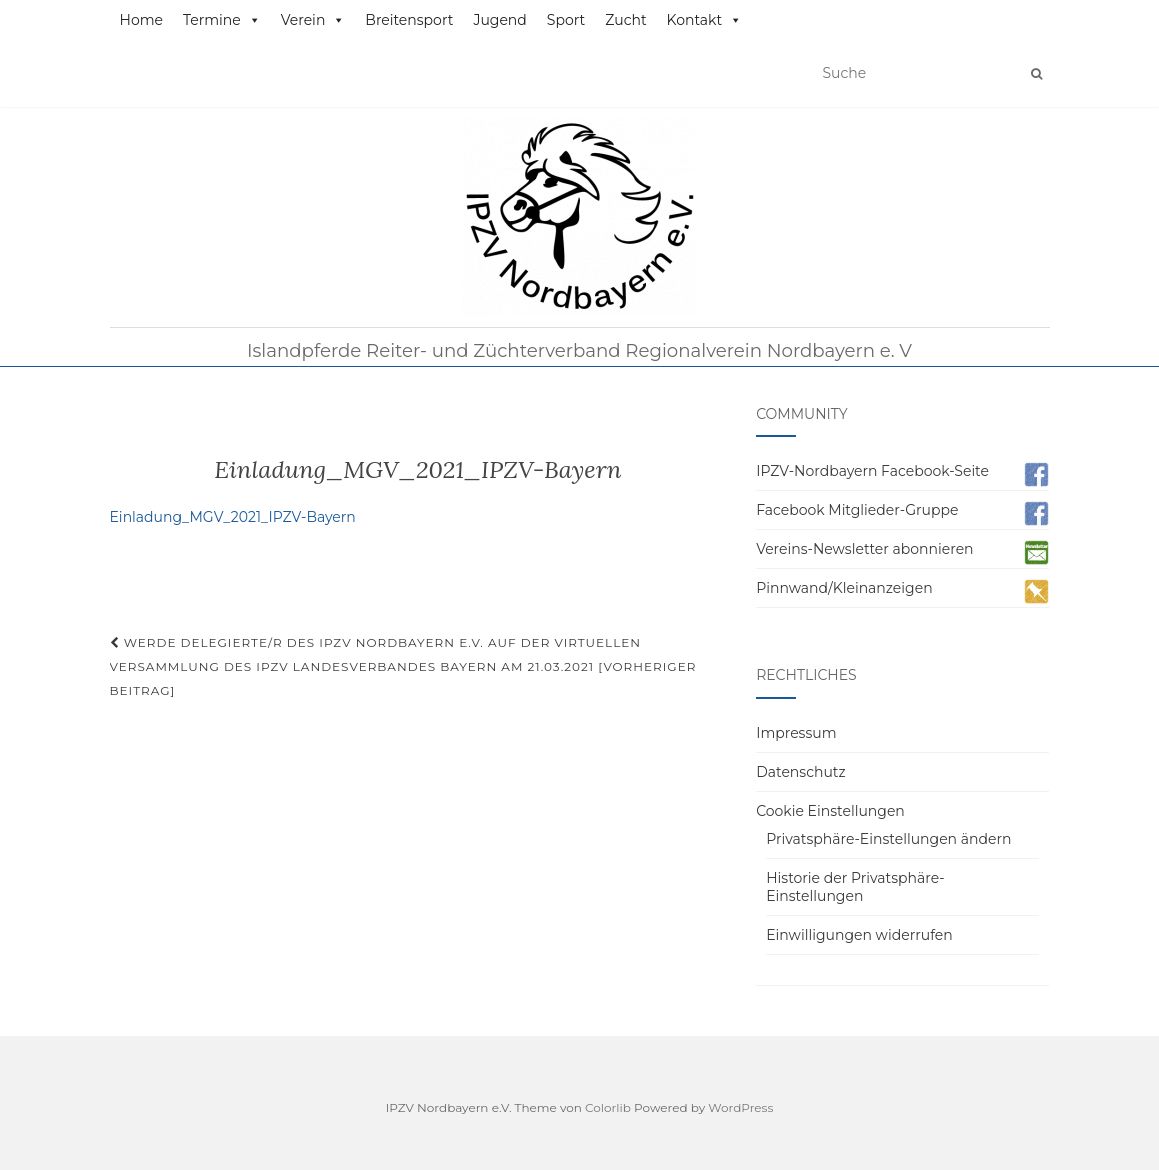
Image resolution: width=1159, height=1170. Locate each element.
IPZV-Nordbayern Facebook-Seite (872, 471)
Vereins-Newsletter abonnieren (864, 549)
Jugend (499, 20)
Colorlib (608, 1107)
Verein (313, 20)
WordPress (740, 1107)
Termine (222, 20)
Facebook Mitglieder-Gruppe (857, 510)
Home (141, 20)
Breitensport (409, 20)
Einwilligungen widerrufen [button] (859, 935)
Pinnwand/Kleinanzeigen (844, 588)
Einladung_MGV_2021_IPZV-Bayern (233, 517)
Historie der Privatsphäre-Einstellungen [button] (855, 887)
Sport (566, 20)
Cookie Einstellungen (830, 811)
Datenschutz (800, 772)
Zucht (625, 20)
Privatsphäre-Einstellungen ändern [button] (888, 839)
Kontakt (705, 20)
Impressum (796, 733)
